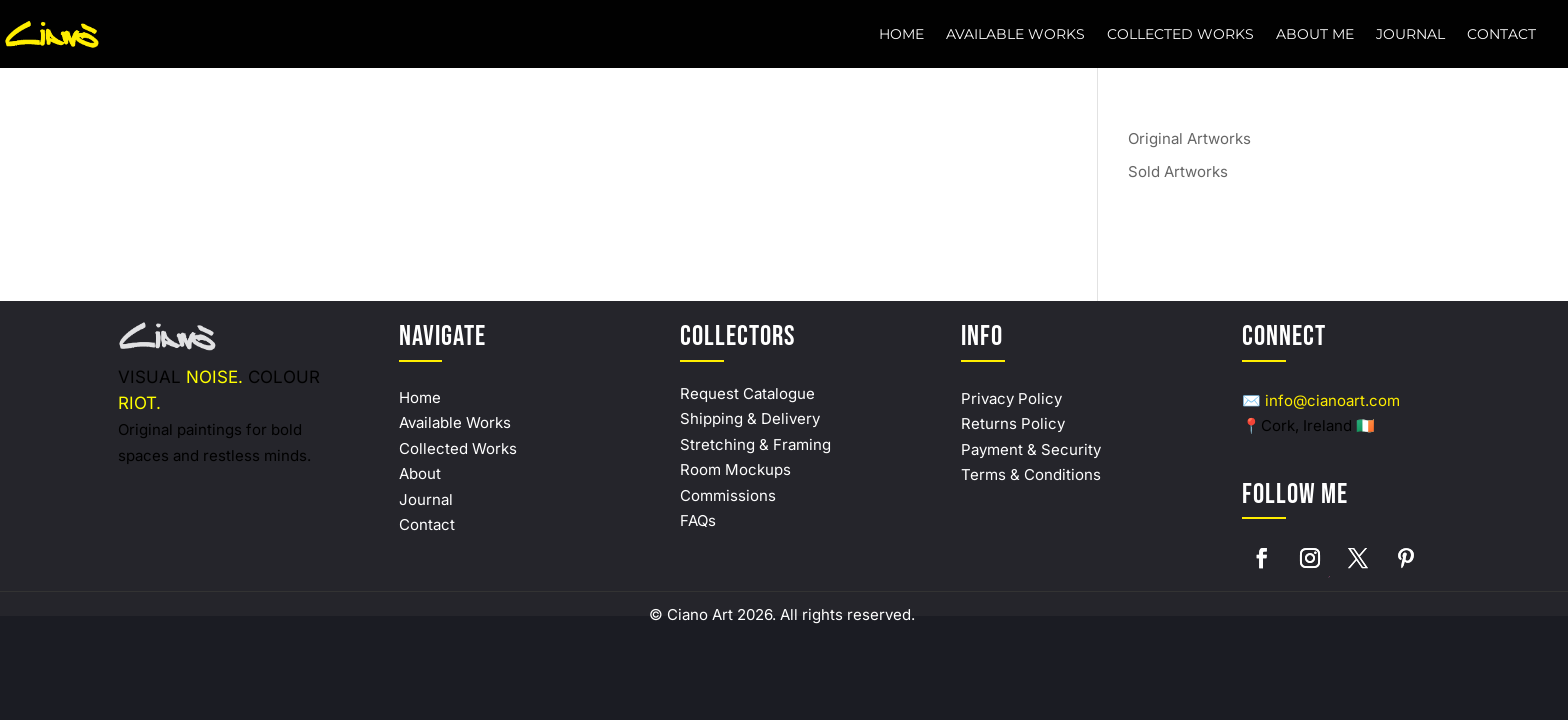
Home (901, 35)
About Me (1315, 35)
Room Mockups (735, 469)
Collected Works (1180, 35)
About (420, 473)
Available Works (1015, 35)
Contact (1501, 35)
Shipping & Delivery (750, 418)
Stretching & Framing (755, 444)
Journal (1410, 35)
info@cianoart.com (1332, 400)
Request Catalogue (747, 393)
